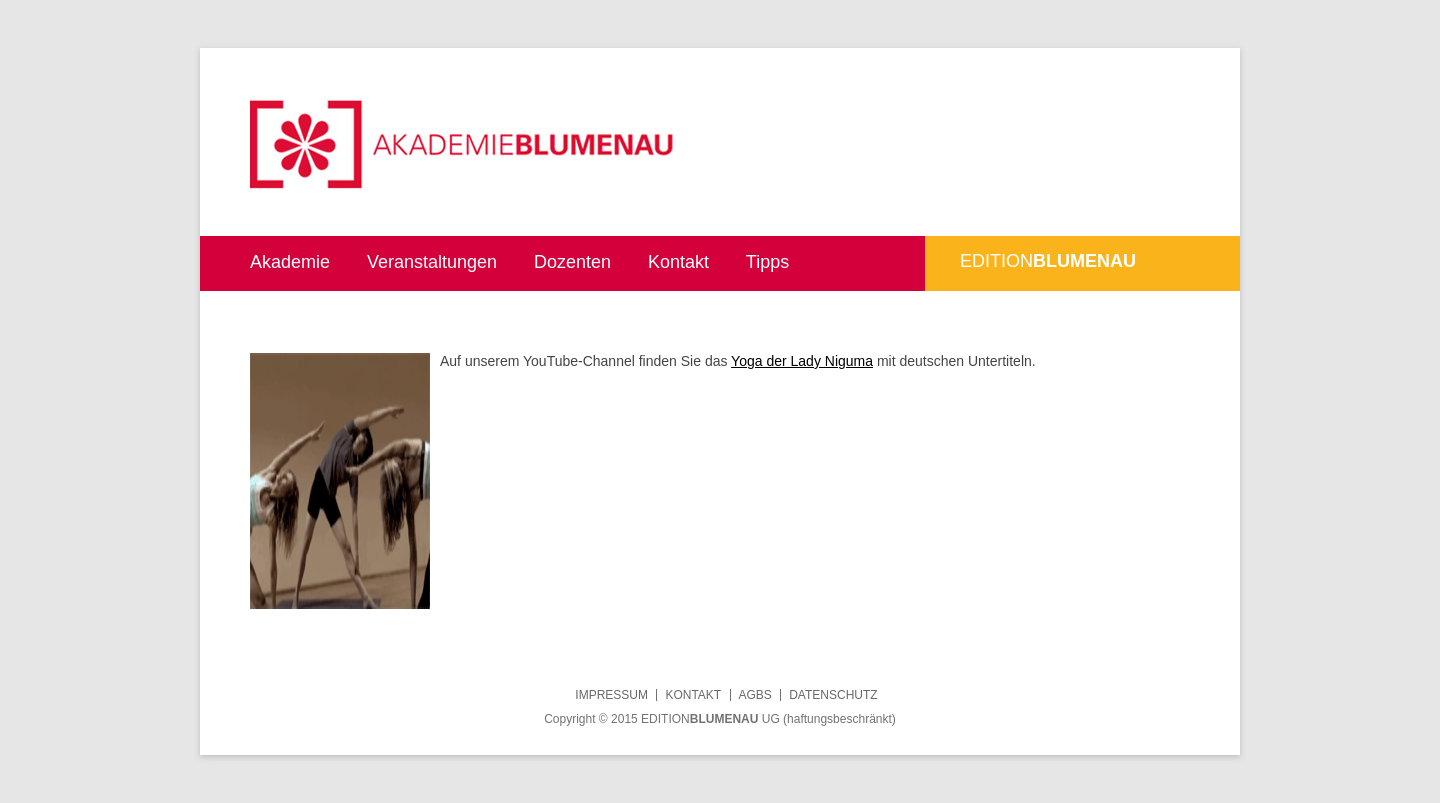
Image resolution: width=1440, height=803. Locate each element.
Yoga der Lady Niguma (802, 361)
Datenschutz (833, 695)
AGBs (755, 695)
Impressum (611, 695)
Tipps (767, 262)
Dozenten (572, 262)
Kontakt (678, 262)
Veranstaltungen (432, 262)
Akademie (290, 262)
